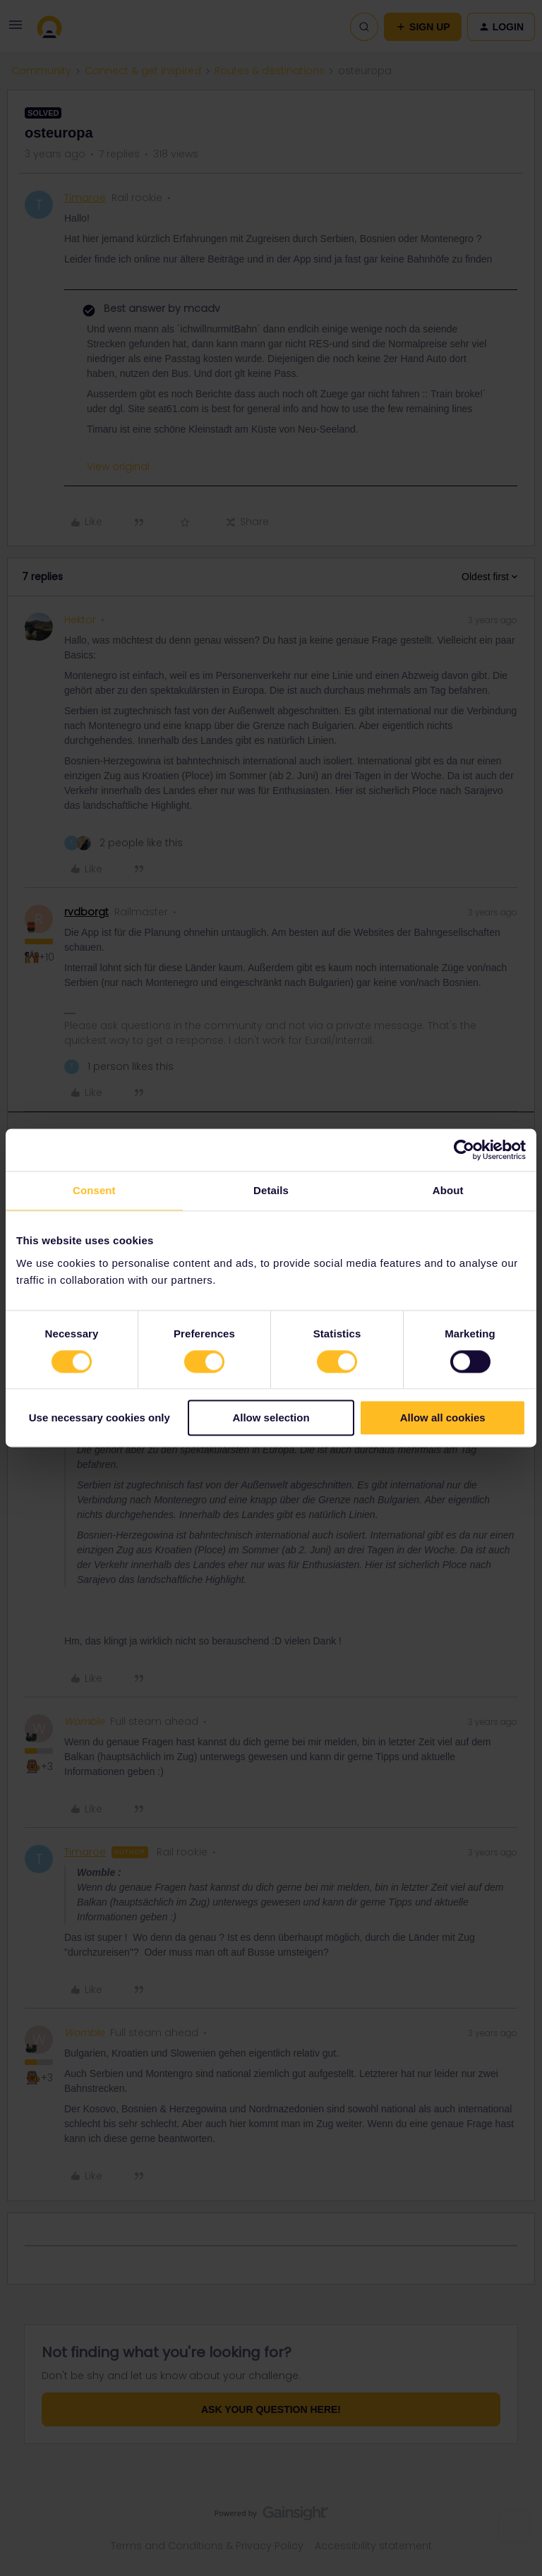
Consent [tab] (94, 1190)
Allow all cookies (443, 1418)
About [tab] (448, 1190)
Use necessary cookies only (99, 1418)
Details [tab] (271, 1190)
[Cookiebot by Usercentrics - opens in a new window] (464, 1149)
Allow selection (270, 1418)
